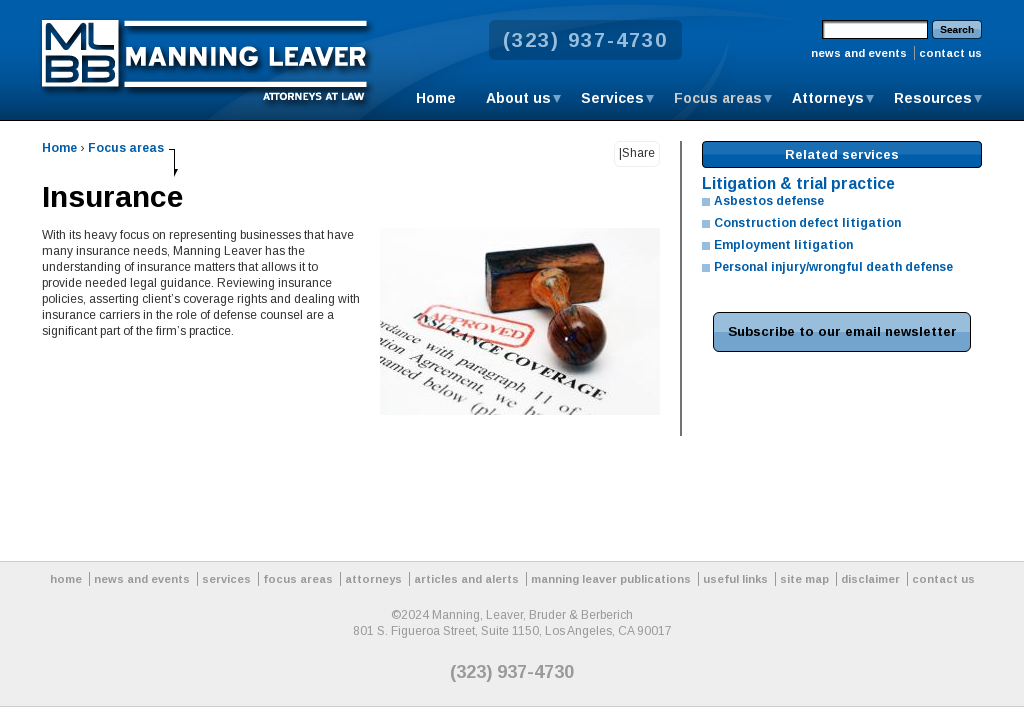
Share (638, 153)
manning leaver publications (611, 579)
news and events (859, 53)
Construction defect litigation (807, 223)
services (226, 579)
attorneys (373, 579)
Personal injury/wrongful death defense (833, 267)
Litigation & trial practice (798, 183)
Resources (933, 98)
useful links (735, 579)
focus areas (298, 579)
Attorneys (828, 98)
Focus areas (718, 98)
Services (612, 98)
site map (804, 579)
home (66, 579)
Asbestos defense (769, 201)
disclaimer (870, 579)
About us (518, 98)
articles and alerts (466, 579)
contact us (950, 53)
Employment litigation (783, 245)
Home (436, 98)
